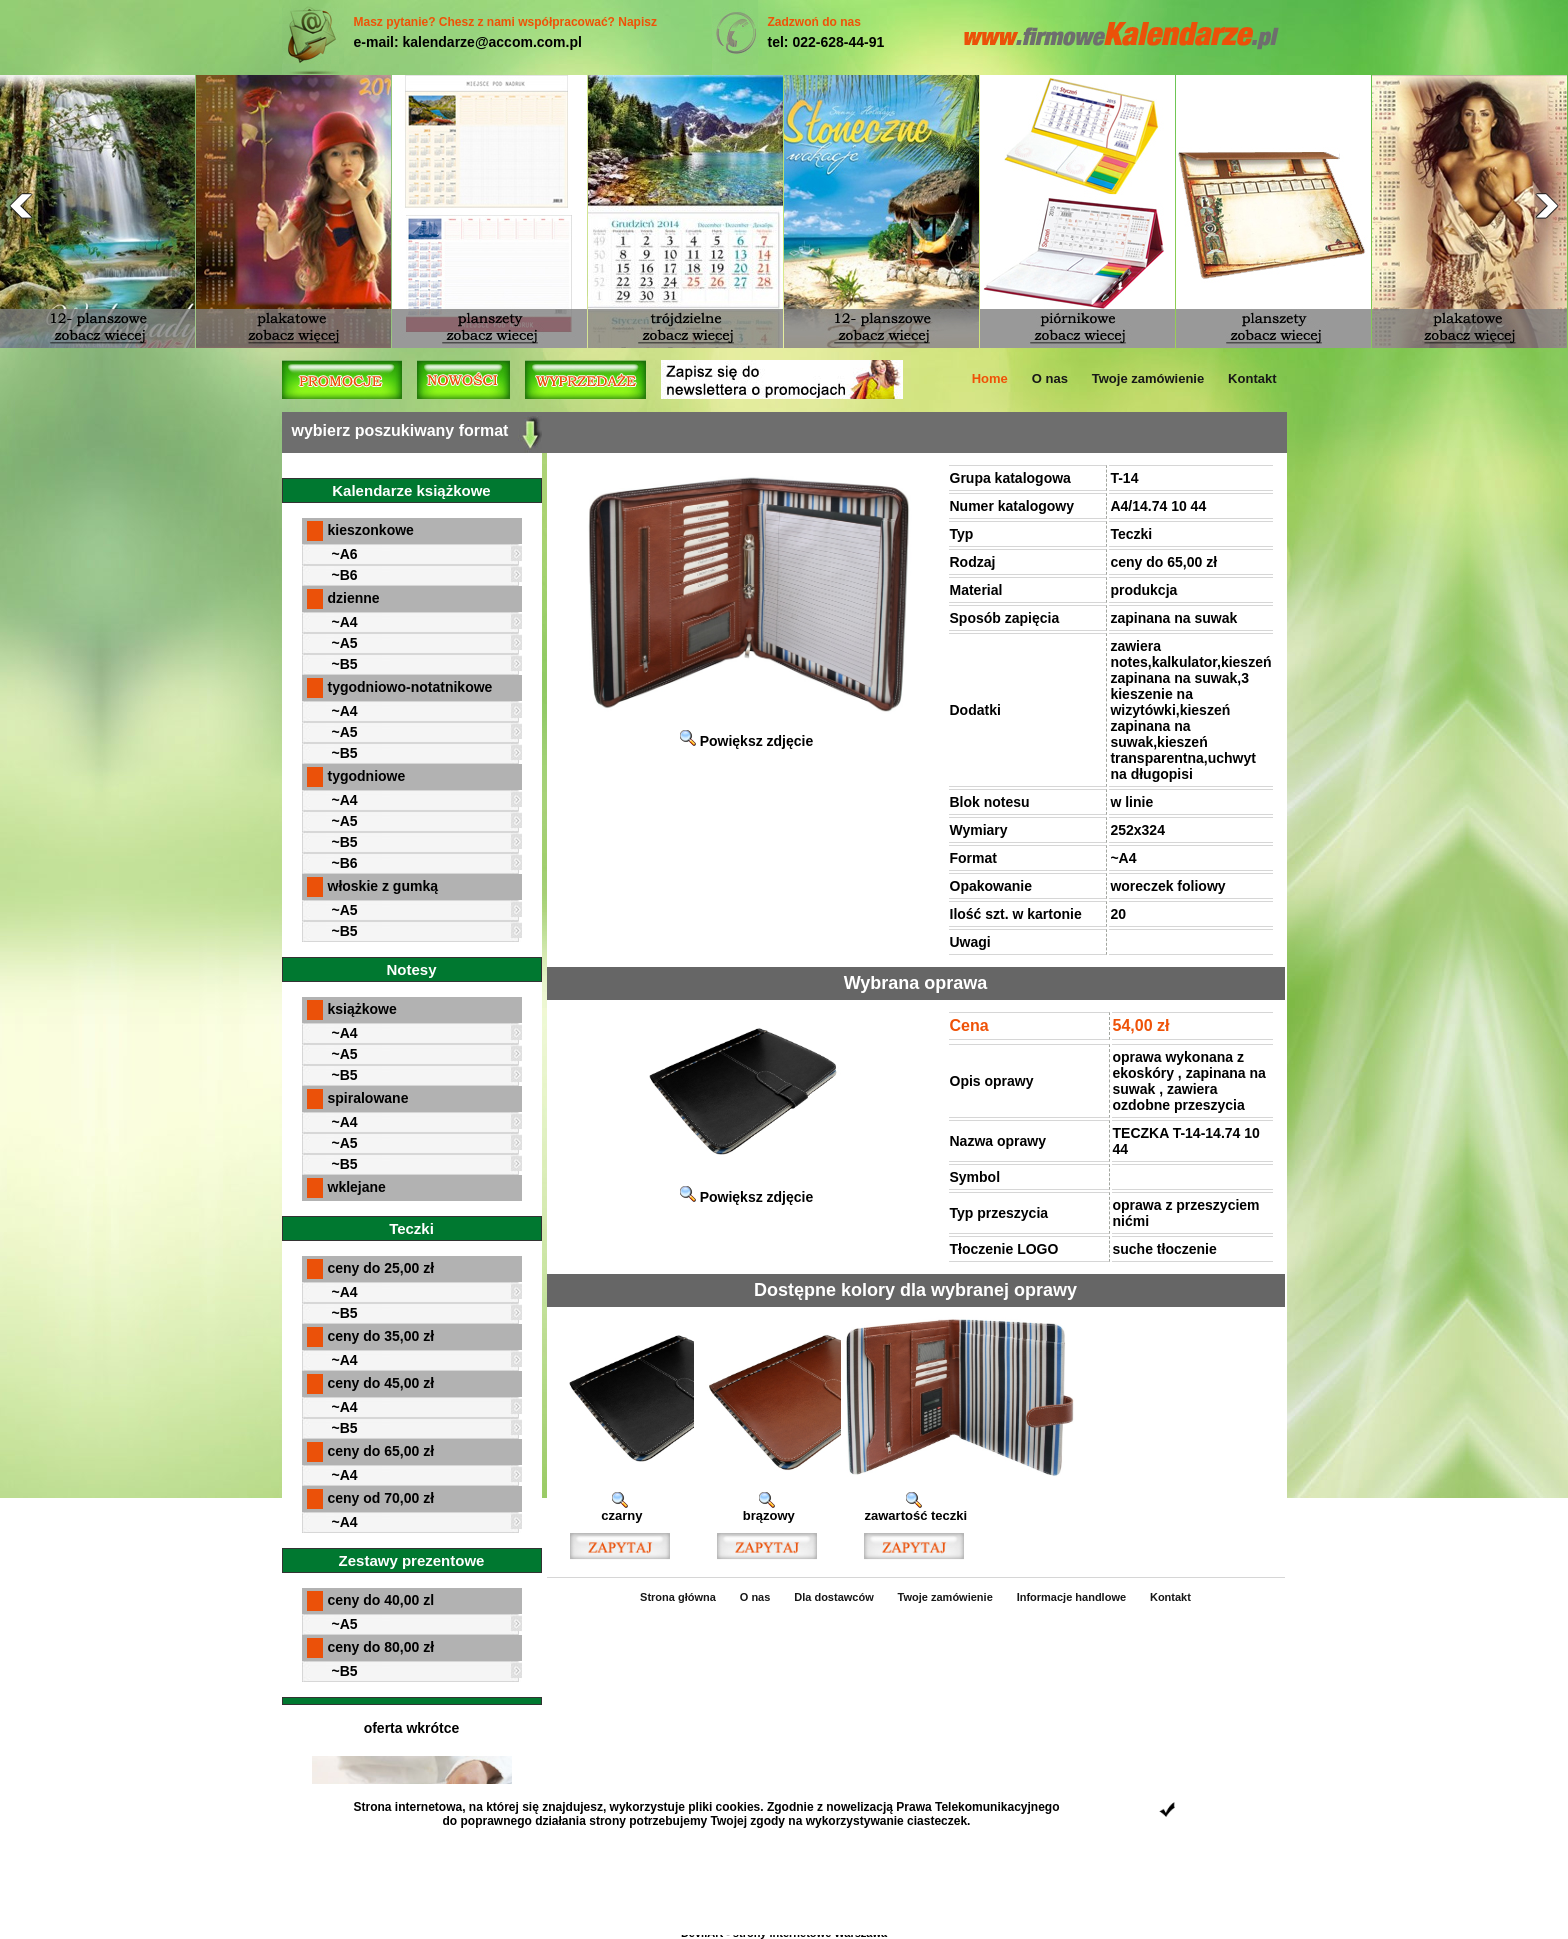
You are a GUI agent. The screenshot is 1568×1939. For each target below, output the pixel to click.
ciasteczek (937, 1821)
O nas (1050, 378)
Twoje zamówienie (1148, 378)
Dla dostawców (833, 1597)
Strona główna (678, 1597)
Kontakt (1252, 378)
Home (990, 378)
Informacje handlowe (1071, 1597)
